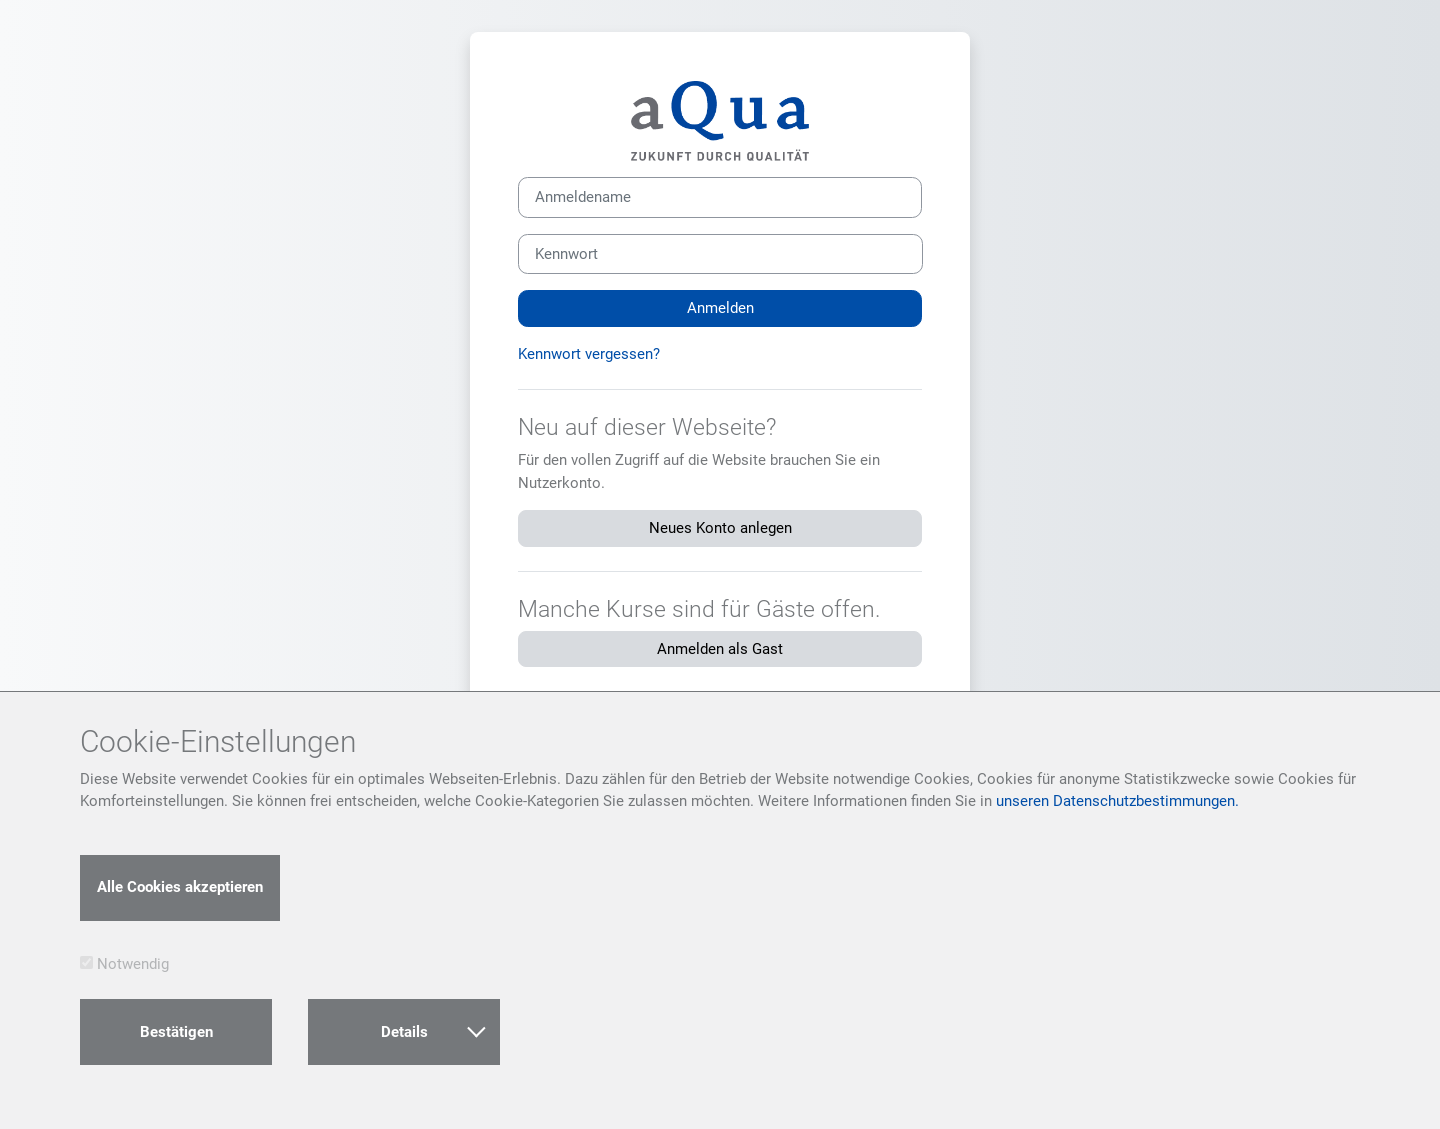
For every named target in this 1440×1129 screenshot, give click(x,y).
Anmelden (720, 308)
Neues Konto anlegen (720, 528)
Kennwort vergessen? (589, 354)
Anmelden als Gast (720, 649)
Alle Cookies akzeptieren (180, 887)
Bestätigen (176, 1032)
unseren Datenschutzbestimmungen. (1117, 801)
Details (433, 1030)
